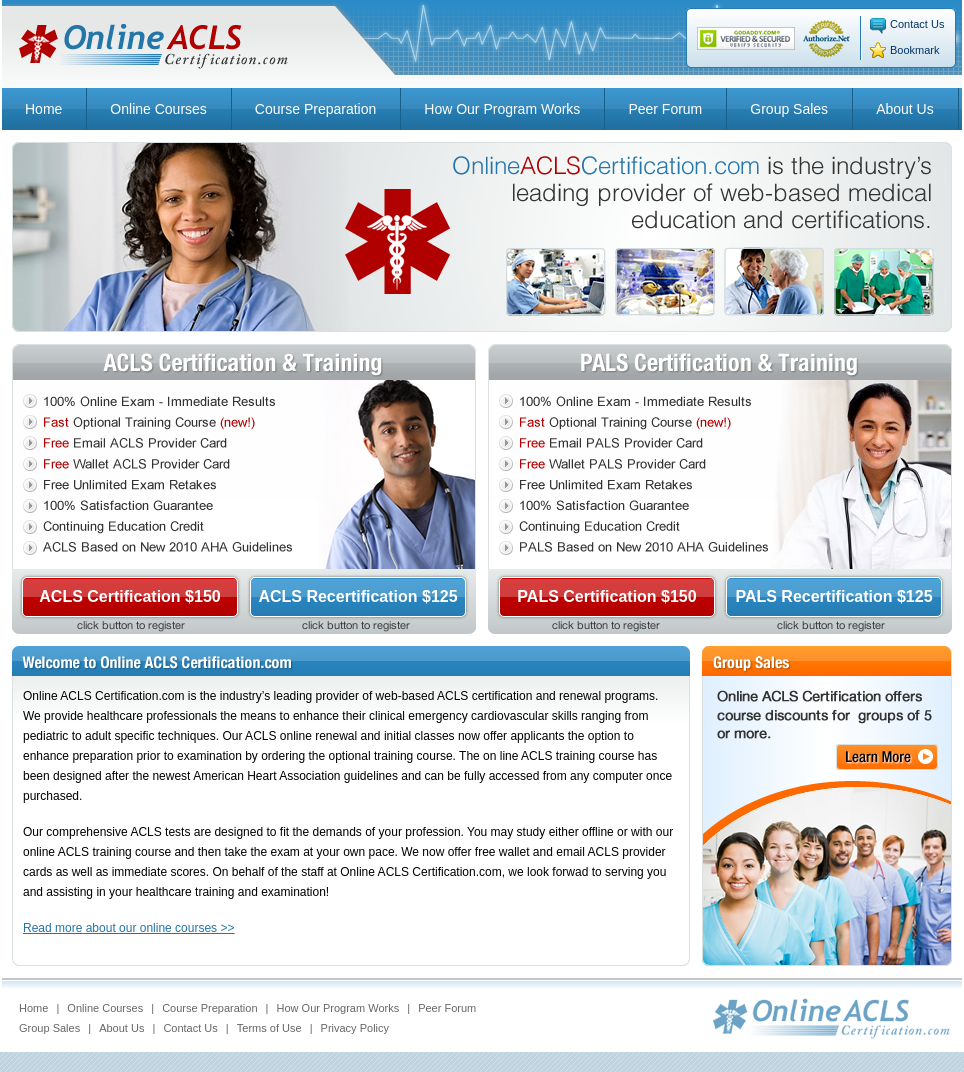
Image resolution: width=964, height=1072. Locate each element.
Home (43, 109)
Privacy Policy (355, 1028)
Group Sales (789, 109)
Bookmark (915, 50)
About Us (905, 109)
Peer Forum (665, 109)
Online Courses (158, 109)
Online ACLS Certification (154, 47)
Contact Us (917, 24)
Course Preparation (315, 109)
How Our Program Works (502, 109)
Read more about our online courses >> (128, 928)
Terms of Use (269, 1028)
